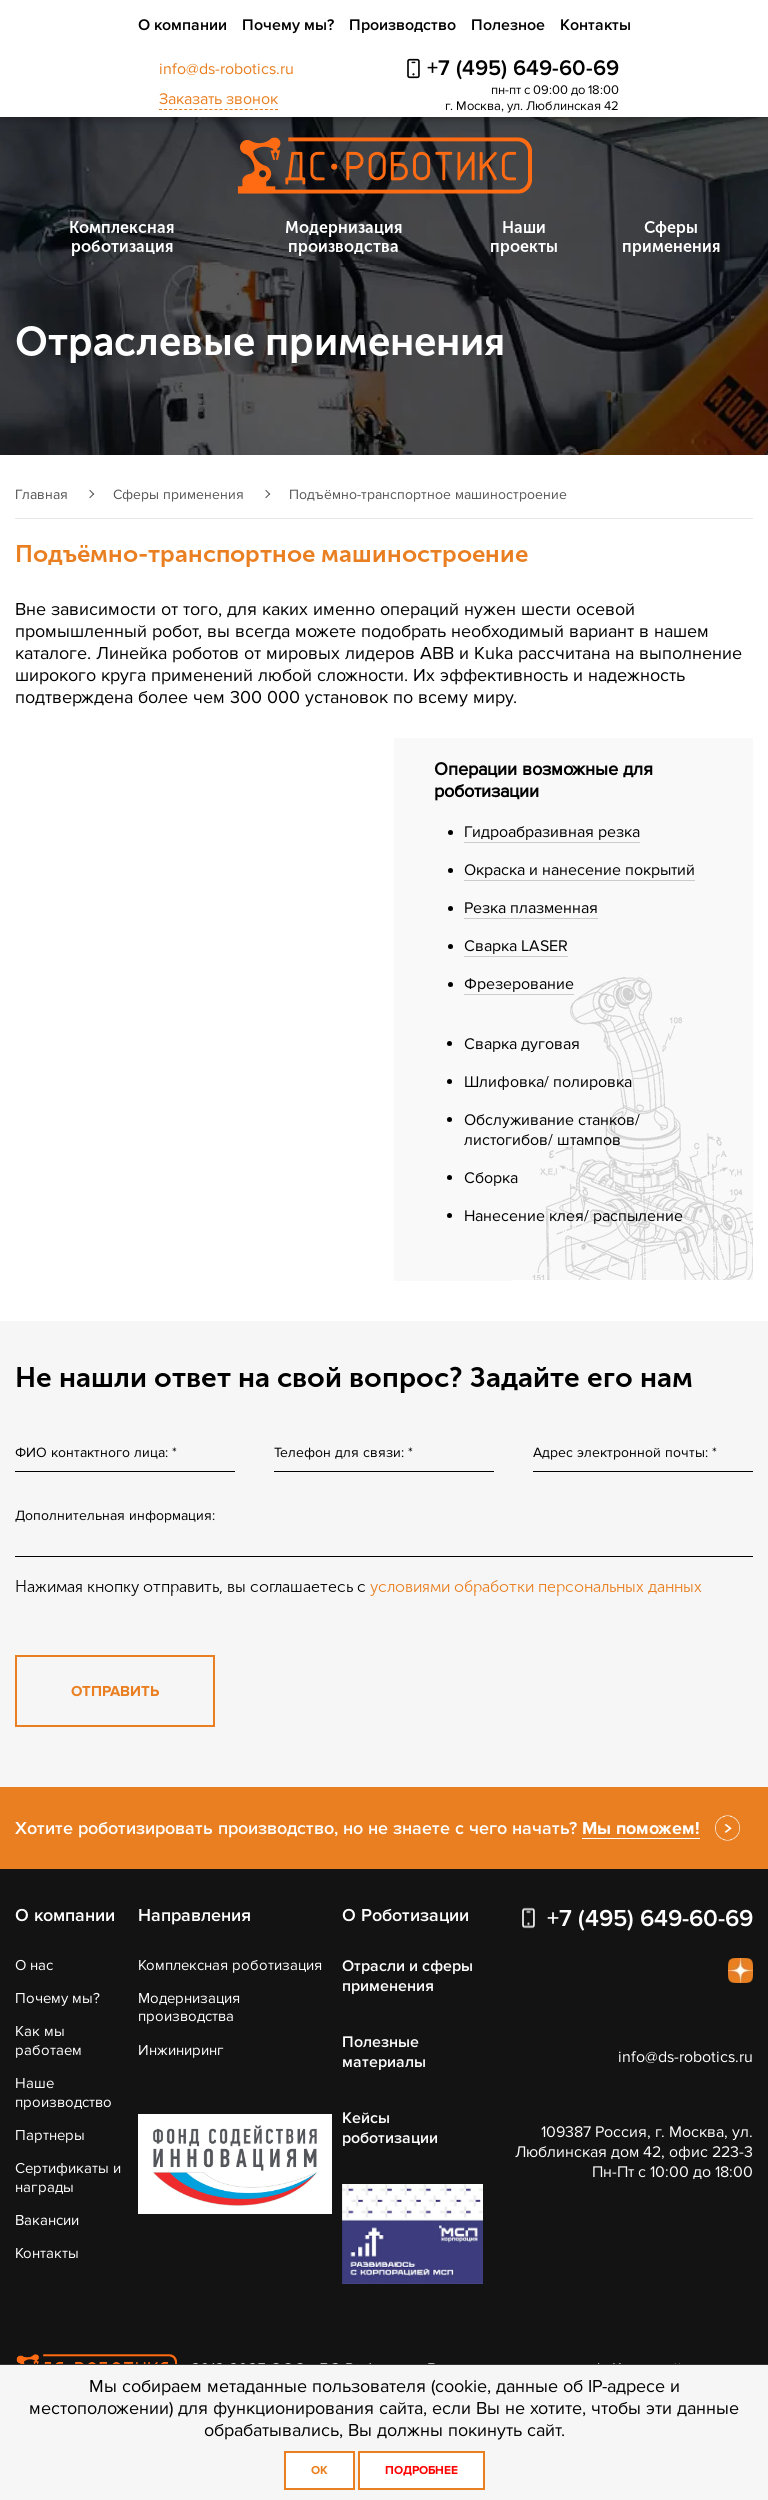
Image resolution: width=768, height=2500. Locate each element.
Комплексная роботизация (121, 237)
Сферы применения (671, 237)
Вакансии (47, 2220)
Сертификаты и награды (68, 2177)
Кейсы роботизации (390, 2128)
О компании (182, 25)
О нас (34, 1965)
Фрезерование (519, 984)
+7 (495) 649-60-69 (523, 68)
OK (319, 2470)
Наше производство (63, 2092)
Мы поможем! (641, 1828)
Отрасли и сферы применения (407, 1976)
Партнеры (50, 2135)
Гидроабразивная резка (552, 832)
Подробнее (421, 2470)
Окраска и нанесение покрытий (579, 870)
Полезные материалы (384, 2052)
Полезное (508, 25)
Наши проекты (524, 237)
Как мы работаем (48, 2040)
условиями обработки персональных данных (536, 1586)
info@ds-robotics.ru (226, 69)
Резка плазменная (531, 908)
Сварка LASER (516, 946)
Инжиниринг (181, 2050)
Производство (402, 25)
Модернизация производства (343, 237)
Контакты (595, 25)
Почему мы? (288, 25)
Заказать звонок (218, 99)
